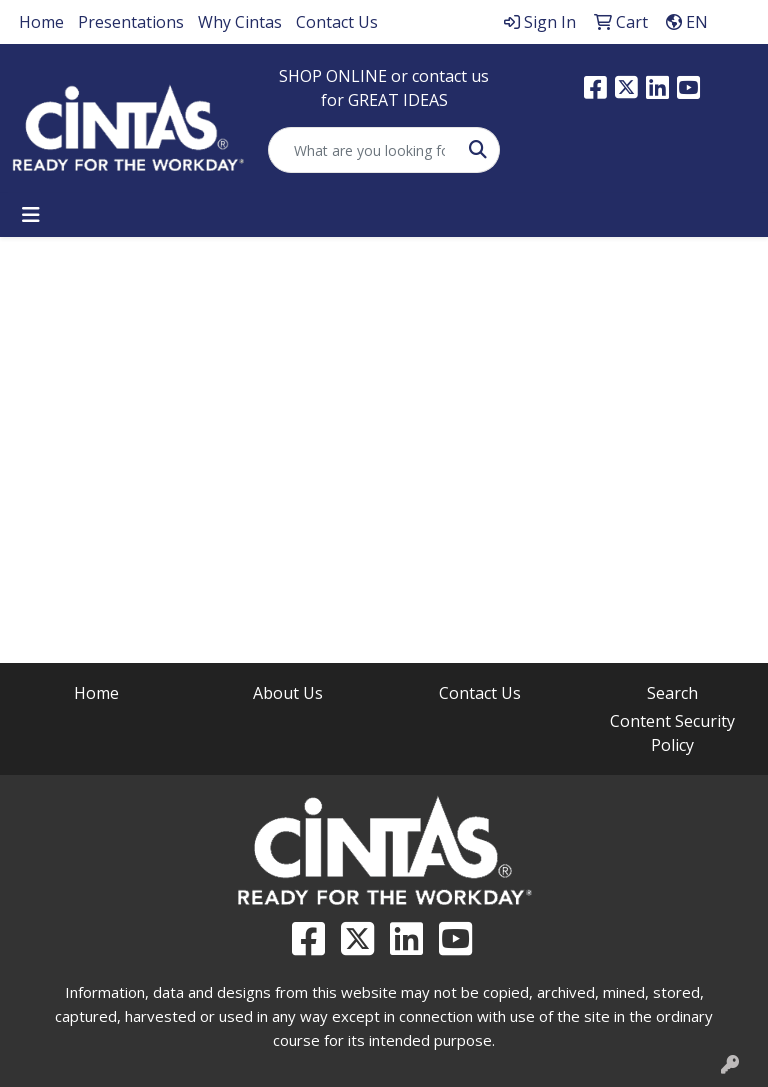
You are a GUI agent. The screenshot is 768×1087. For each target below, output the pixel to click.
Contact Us (337, 22)
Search (672, 693)
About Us (288, 693)
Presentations (131, 22)
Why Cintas (240, 22)
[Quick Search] (363, 150)
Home (41, 22)
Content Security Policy (672, 733)
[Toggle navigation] (31, 215)
